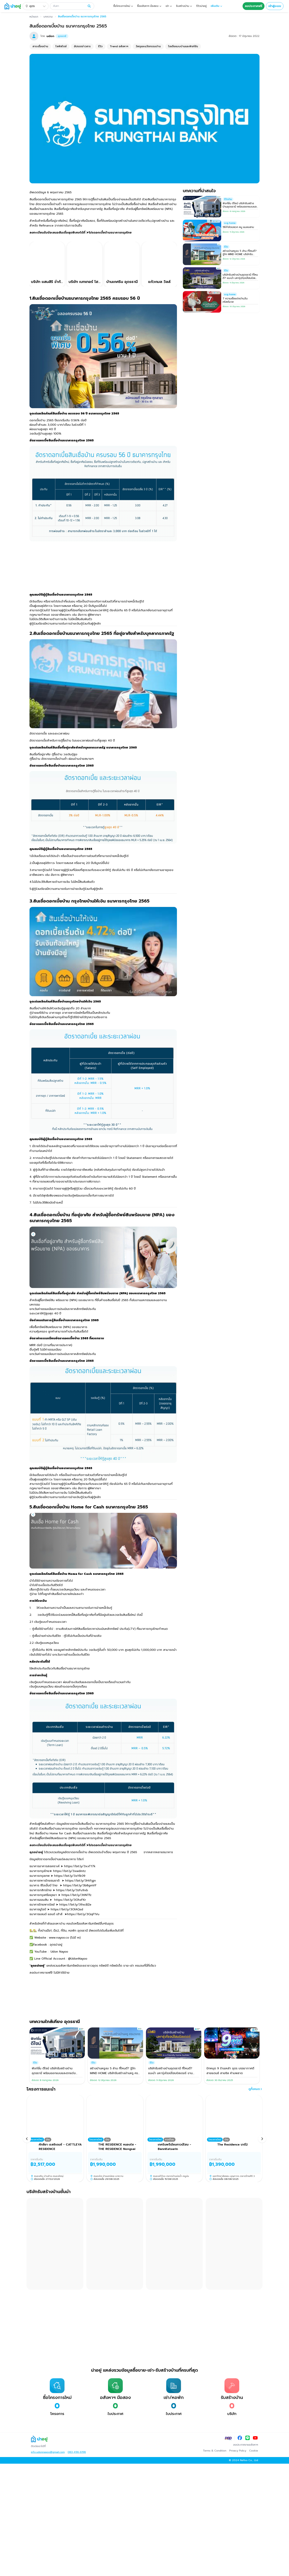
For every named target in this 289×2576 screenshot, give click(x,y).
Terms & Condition (214, 2451)
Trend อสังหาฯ (119, 46)
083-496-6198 (77, 2452)
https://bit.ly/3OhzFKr (70, 1900)
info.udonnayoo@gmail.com (48, 2452)
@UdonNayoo (77, 1958)
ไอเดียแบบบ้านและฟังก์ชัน (183, 46)
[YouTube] (255, 2438)
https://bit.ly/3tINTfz (76, 1895)
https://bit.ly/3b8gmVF (80, 1885)
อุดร (35, 6)
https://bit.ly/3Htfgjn (80, 1880)
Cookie (253, 2451)
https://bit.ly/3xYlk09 (69, 1876)
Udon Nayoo (59, 1951)
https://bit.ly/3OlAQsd (67, 1909)
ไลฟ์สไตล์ (61, 46)
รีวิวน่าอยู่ (201, 6)
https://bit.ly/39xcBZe (75, 1904)
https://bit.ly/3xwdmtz (69, 1871)
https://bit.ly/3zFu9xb (72, 1890)
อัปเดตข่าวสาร (82, 46)
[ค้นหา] (69, 6)
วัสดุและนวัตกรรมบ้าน (148, 46)
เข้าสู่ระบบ (274, 6)
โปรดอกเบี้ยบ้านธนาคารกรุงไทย (110, 232)
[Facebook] (240, 2438)
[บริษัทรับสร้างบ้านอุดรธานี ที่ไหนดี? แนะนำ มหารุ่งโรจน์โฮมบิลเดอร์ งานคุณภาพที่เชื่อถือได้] (221, 278)
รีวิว (100, 46)
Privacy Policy (237, 2451)
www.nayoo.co (59, 1937)
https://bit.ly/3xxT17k (79, 1866)
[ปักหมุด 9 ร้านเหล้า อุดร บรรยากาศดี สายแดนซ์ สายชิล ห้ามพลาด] (232, 2055)
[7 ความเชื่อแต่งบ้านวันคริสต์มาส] (221, 302)
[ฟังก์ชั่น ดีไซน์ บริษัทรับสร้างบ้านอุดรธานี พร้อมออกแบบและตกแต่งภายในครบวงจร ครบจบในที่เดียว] (221, 206)
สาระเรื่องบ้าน (40, 46)
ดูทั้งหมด (255, 2089)
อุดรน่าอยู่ (56, 1944)
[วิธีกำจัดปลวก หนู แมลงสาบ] (221, 230)
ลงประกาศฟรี (253, 6)
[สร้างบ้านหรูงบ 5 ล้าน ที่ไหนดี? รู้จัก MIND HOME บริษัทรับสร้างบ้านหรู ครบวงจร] (221, 254)
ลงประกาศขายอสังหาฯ (245, 2445)
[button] (72, 6)
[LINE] (247, 2438)
